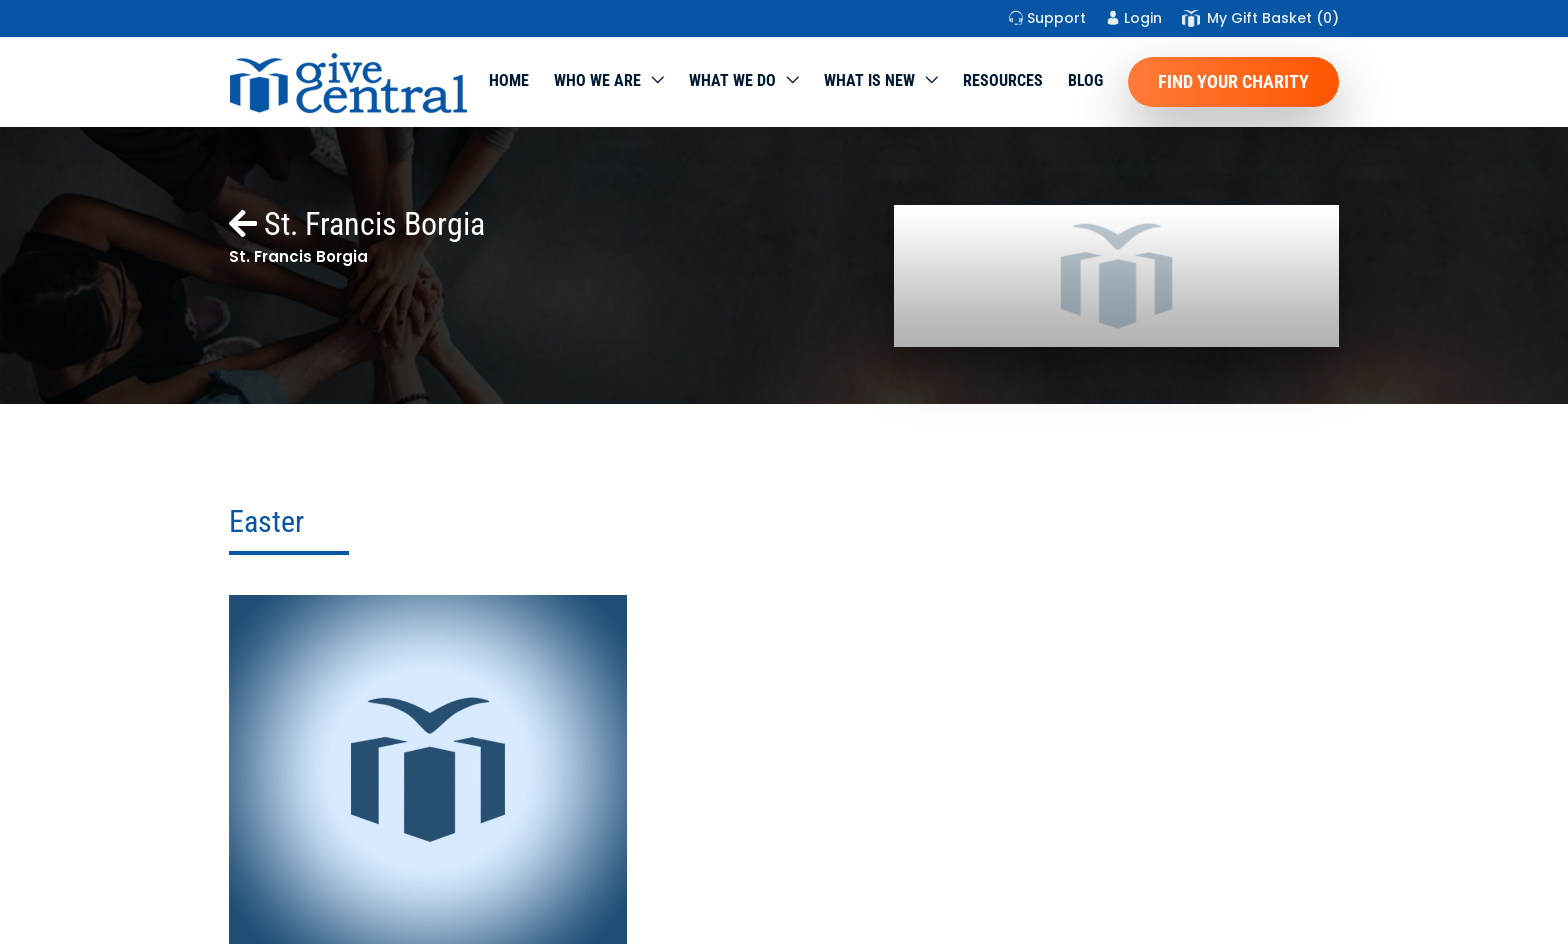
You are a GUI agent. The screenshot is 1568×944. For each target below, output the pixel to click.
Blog (1085, 80)
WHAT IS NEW (869, 80)
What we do (732, 80)
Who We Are (597, 80)
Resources (1003, 80)
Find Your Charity (1233, 81)
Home (509, 80)
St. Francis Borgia (357, 224)
